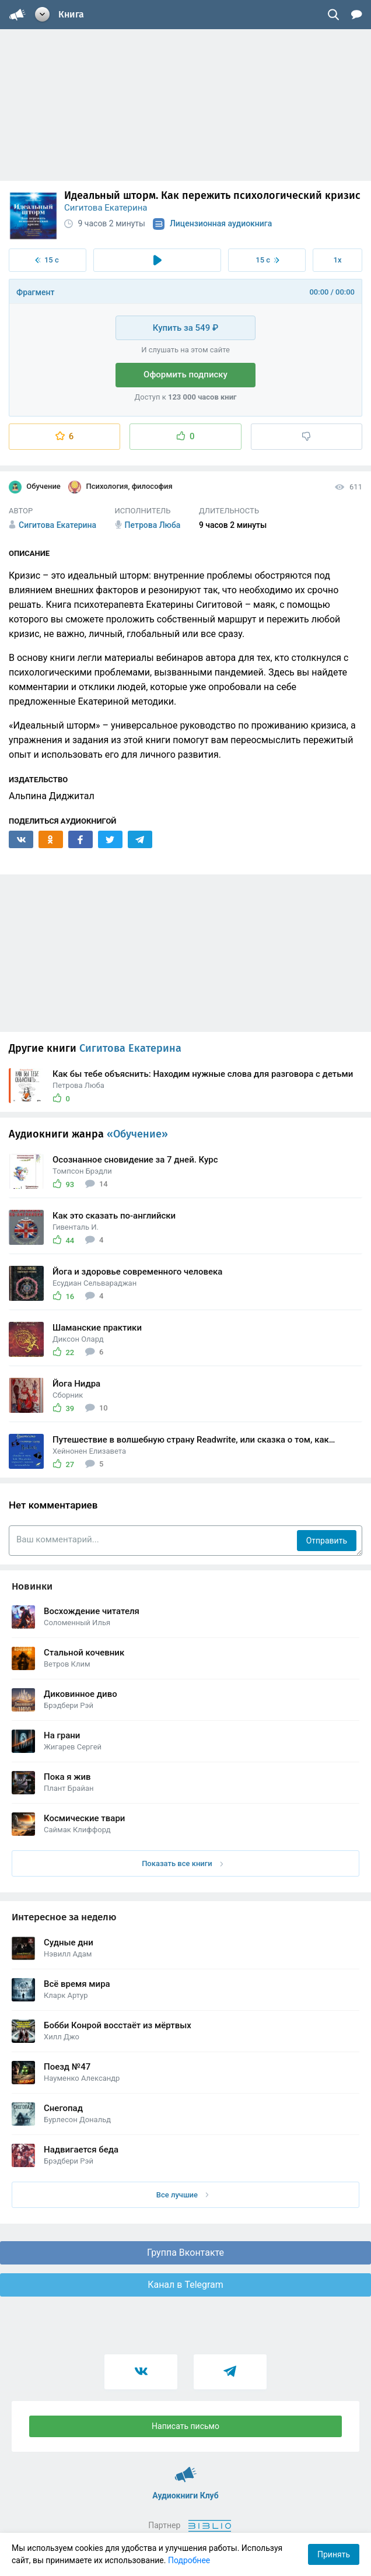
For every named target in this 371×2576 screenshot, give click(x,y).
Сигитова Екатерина (105, 207)
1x (338, 260)
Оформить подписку (186, 374)
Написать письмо (185, 2426)
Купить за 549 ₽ (185, 328)
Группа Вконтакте (185, 2252)
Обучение (35, 487)
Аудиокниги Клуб (185, 2469)
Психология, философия (120, 487)
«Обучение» (137, 1134)
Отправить (326, 1540)
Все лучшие (182, 2194)
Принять (333, 2554)
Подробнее (189, 2560)
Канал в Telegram (185, 2284)
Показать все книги (182, 1863)
